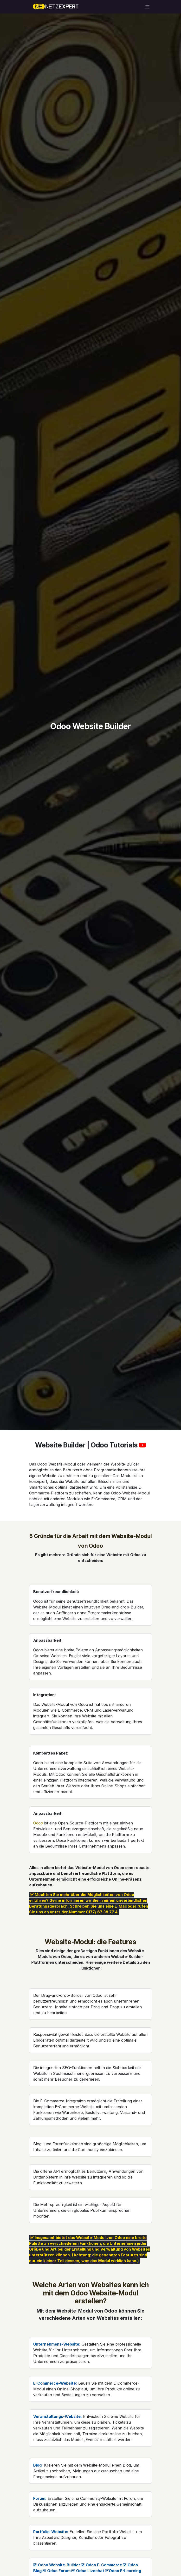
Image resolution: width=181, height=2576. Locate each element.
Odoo (38, 1823)
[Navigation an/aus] (147, 7)
